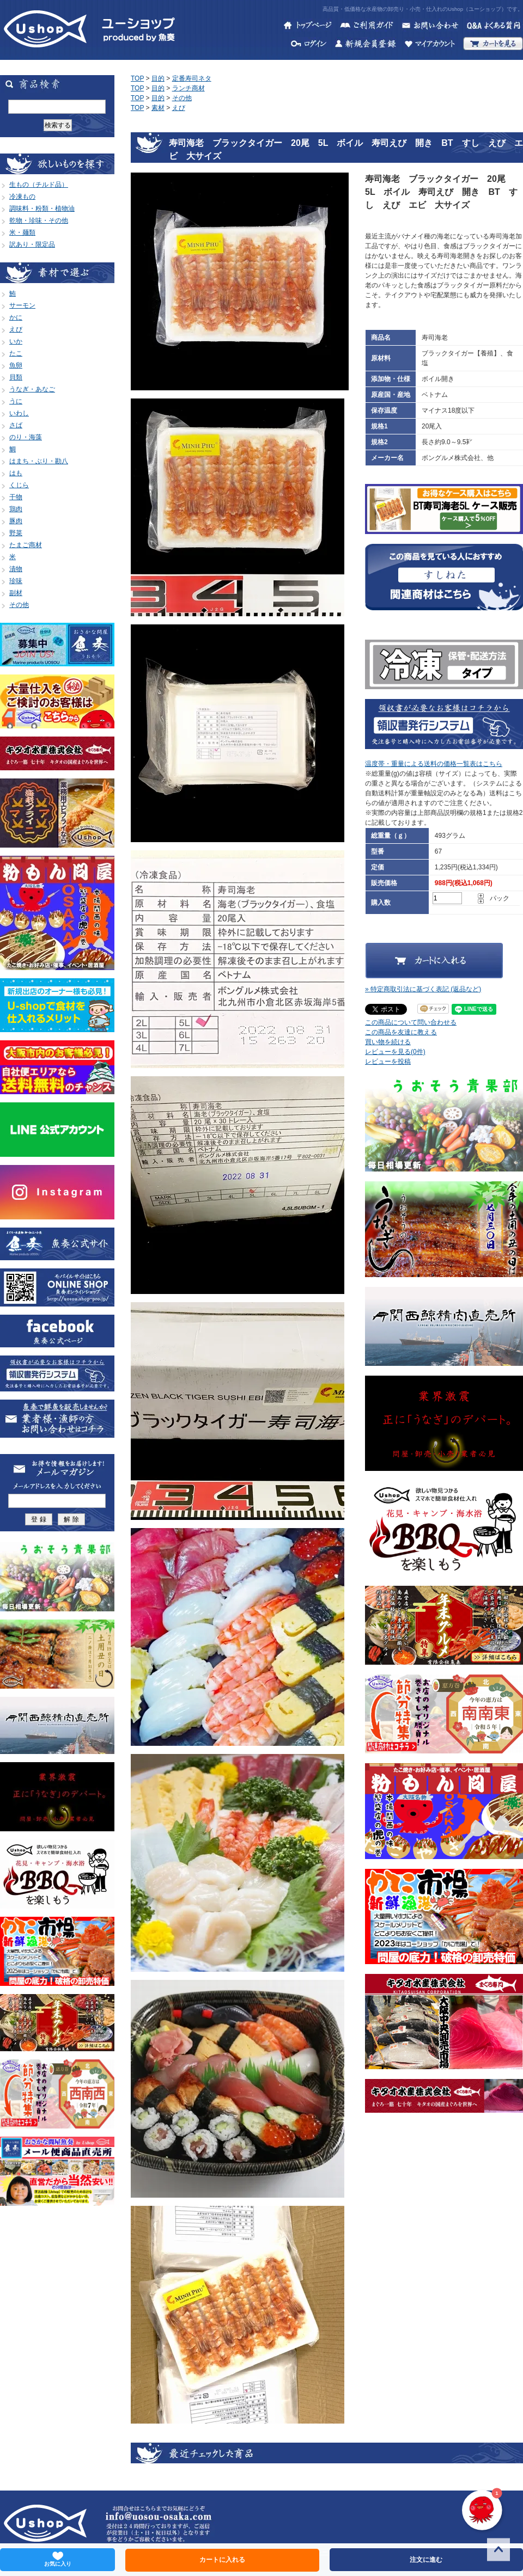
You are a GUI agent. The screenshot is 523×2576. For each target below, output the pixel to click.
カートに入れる (222, 2559)
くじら (19, 485)
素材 (158, 108)
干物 (15, 497)
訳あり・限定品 (32, 244)
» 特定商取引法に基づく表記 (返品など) (423, 989)
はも (15, 473)
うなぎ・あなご (32, 389)
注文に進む (426, 2559)
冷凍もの (22, 196)
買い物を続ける (388, 1042)
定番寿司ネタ (191, 78)
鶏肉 (15, 509)
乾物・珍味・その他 (38, 220)
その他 (19, 605)
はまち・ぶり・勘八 (38, 461)
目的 (158, 78)
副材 (15, 593)
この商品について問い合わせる (411, 1022)
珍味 (15, 581)
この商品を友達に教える (401, 1032)
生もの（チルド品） (38, 184)
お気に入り (57, 2559)
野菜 (15, 533)
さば (15, 425)
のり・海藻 (25, 437)
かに (15, 317)
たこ (15, 353)
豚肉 (15, 521)
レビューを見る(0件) (395, 1052)
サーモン (22, 305)
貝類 (15, 377)
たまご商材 (25, 545)
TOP (137, 78)
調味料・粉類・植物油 (42, 208)
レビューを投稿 (388, 1061)
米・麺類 (22, 232)
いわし (19, 413)
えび (15, 329)
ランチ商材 (188, 88)
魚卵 (15, 365)
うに (15, 401)
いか (15, 341)
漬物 (15, 569)
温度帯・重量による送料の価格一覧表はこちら (433, 764)
